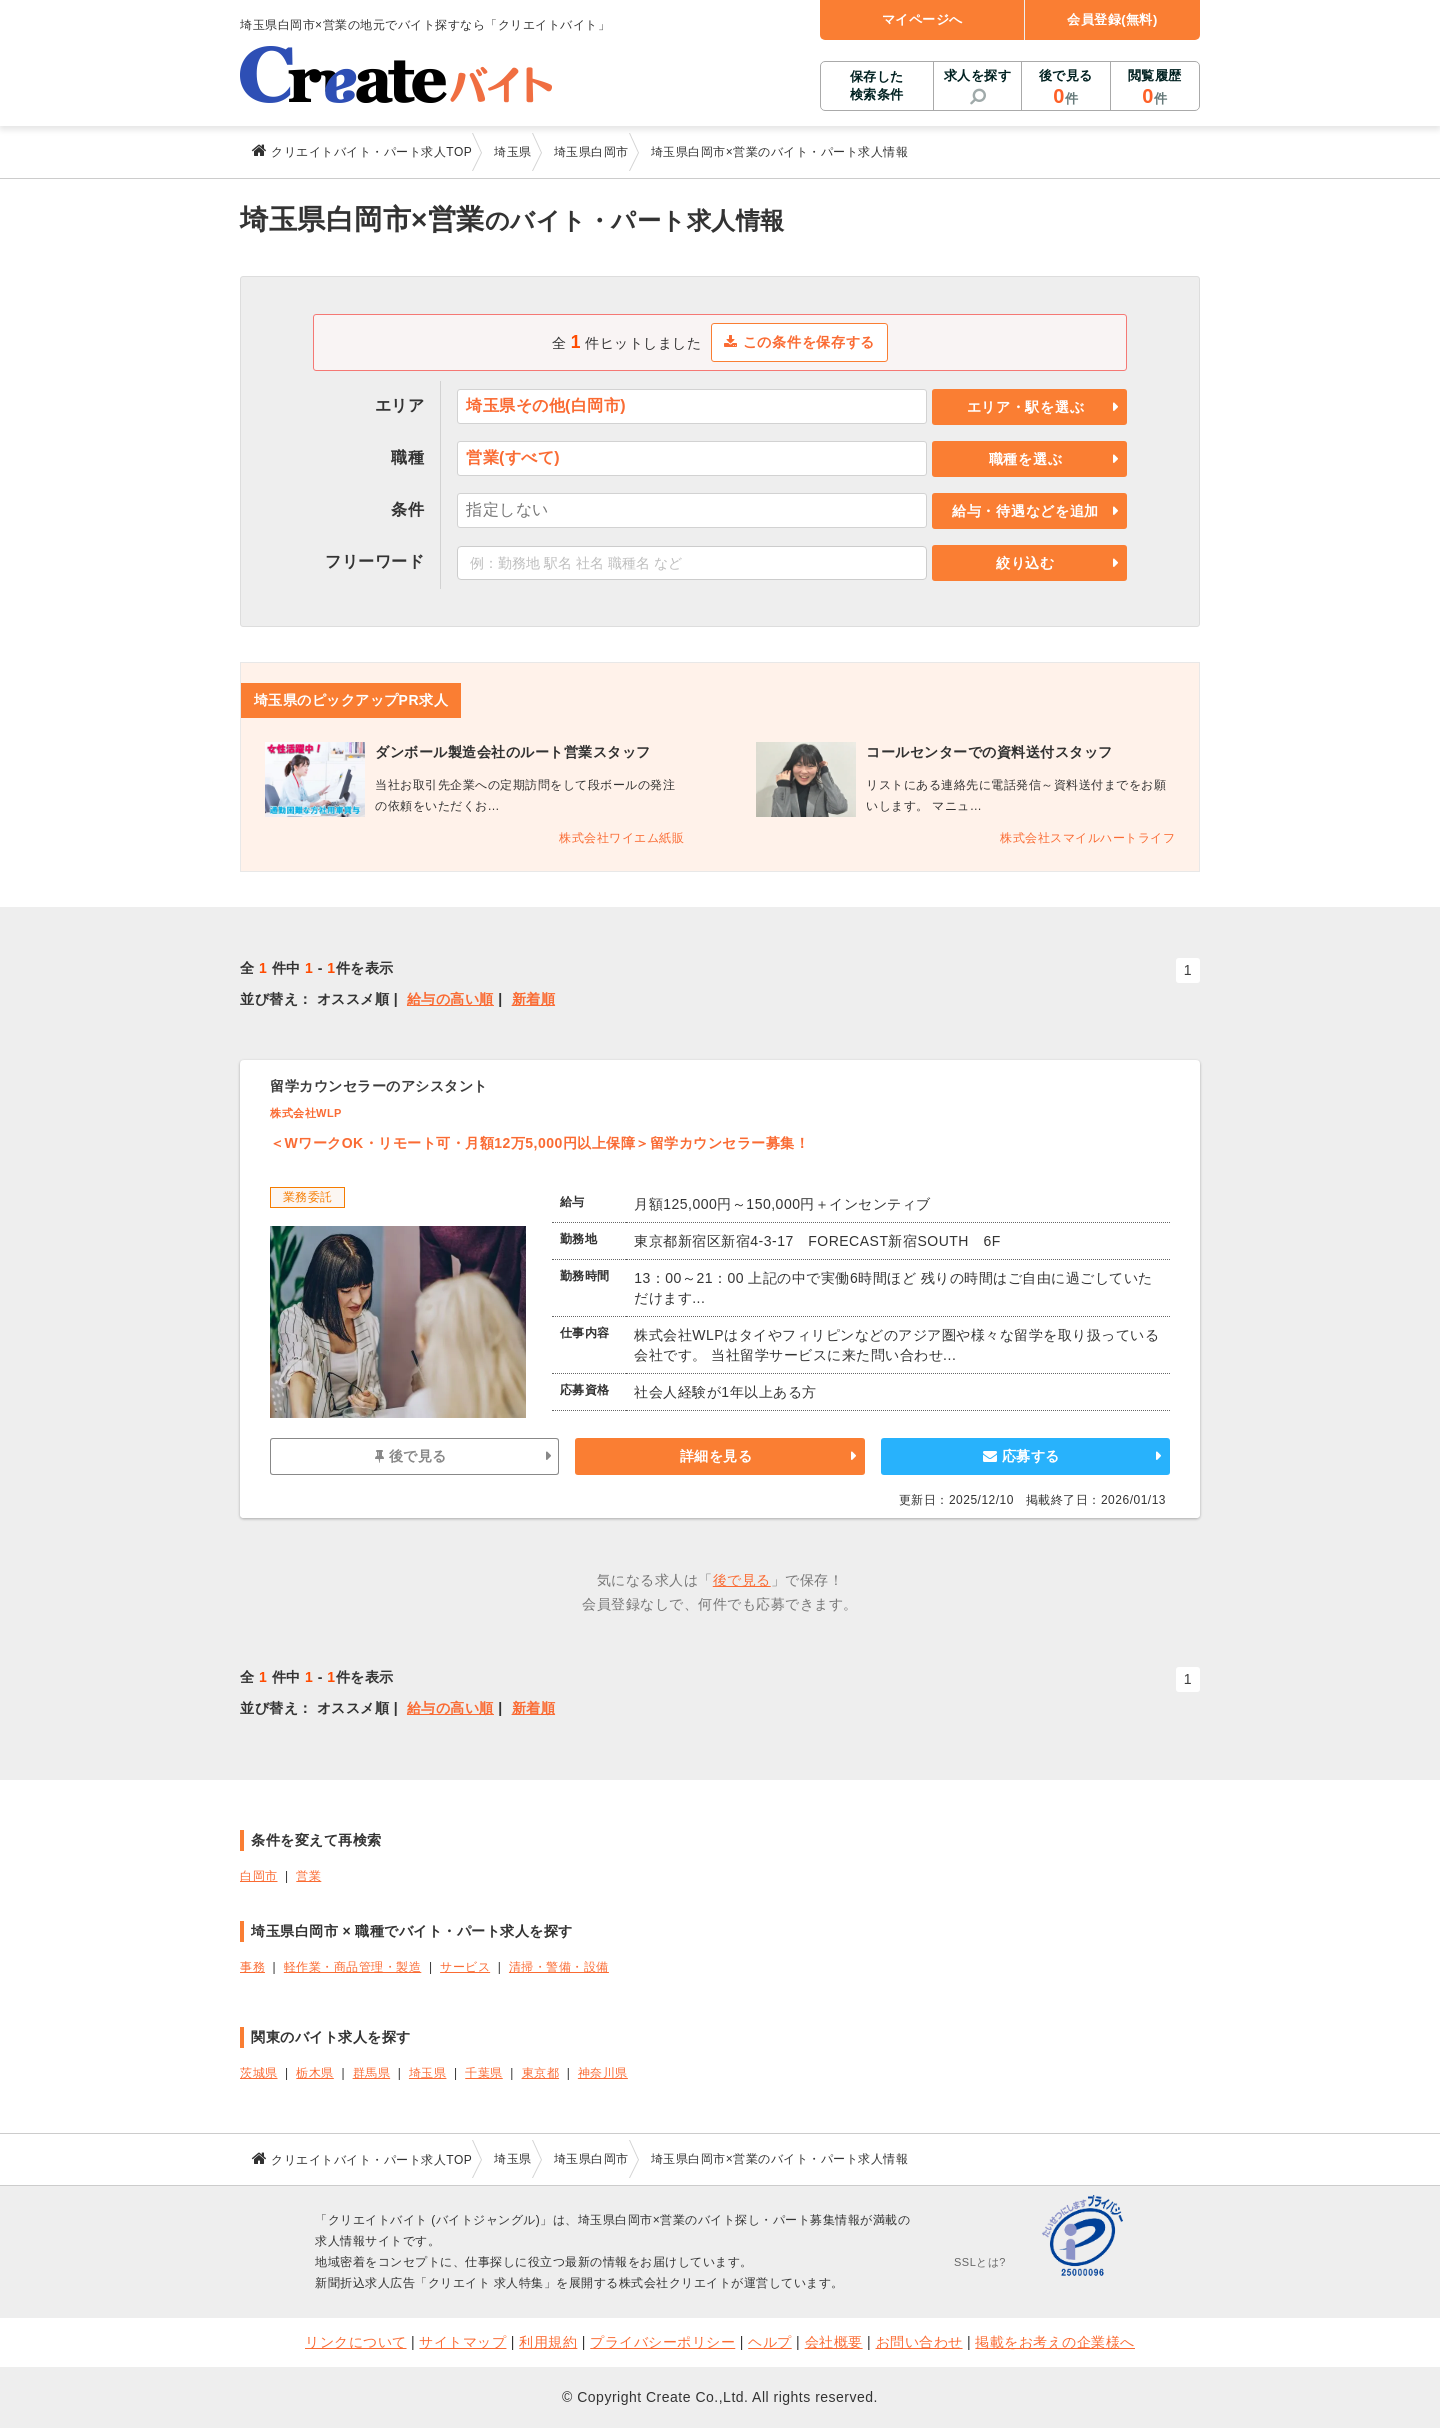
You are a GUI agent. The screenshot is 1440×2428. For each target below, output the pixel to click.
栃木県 (315, 2073)
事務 (252, 1967)
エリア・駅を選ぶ (1026, 407)
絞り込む (1025, 563)
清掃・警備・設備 (559, 1967)
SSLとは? (980, 2262)
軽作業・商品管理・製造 (353, 1967)
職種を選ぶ (1026, 459)
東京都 (541, 2073)
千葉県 (484, 2073)
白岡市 (259, 1876)
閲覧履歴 (1155, 88)
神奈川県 (603, 2073)
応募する (1021, 1456)
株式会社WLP (306, 1113)
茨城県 (259, 2073)
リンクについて (356, 2342)
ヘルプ (770, 2342)
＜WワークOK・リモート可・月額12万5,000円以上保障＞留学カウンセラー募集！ (539, 1143)
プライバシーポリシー (662, 2342)
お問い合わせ (919, 2342)
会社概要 (834, 2342)
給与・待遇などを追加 (1025, 511)
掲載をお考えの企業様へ (1055, 2342)
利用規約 (548, 2342)
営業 (308, 1876)
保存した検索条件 (877, 85)
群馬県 (372, 2073)
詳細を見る (716, 1456)
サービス (465, 1967)
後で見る (1065, 88)
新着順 (534, 999)
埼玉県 (428, 2073)
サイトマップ (462, 2342)
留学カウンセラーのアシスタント (379, 1086)
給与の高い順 (450, 999)
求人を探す (978, 75)
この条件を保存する (799, 342)
